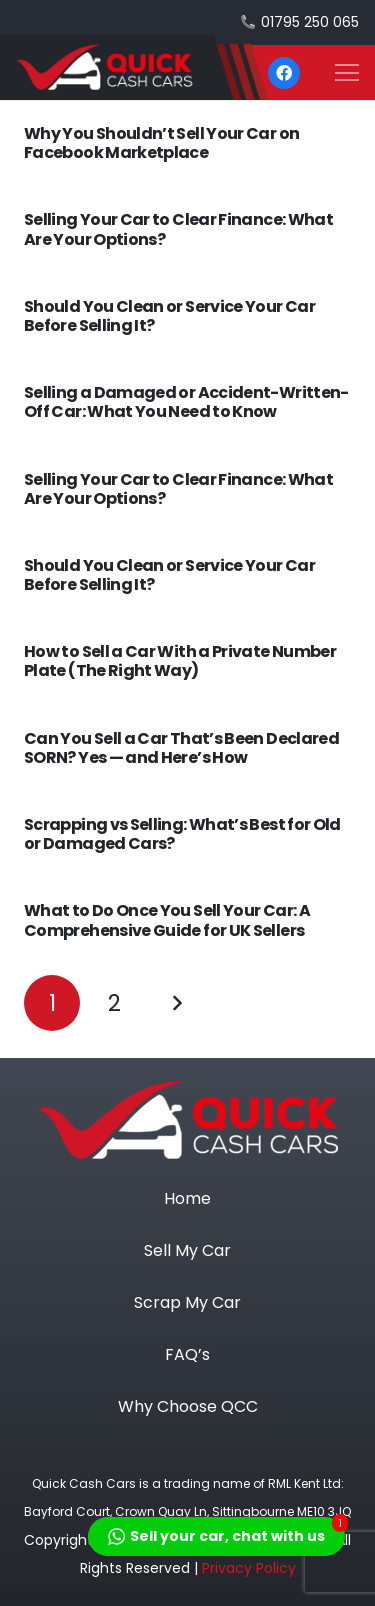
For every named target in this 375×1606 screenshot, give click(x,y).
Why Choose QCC (188, 1406)
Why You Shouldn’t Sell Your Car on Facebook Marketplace (161, 143)
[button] (347, 73)
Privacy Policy (249, 1568)
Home (187, 1198)
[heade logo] (134, 67)
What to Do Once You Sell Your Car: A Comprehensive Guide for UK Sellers (167, 920)
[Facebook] (284, 73)
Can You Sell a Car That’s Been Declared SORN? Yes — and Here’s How (181, 748)
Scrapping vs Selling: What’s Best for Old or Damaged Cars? (182, 834)
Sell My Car (187, 1250)
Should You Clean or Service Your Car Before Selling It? (169, 316)
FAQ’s (187, 1354)
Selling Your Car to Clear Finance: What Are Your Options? (178, 229)
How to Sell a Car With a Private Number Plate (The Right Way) (180, 661)
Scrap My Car (187, 1302)
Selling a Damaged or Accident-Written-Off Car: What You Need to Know (186, 402)
